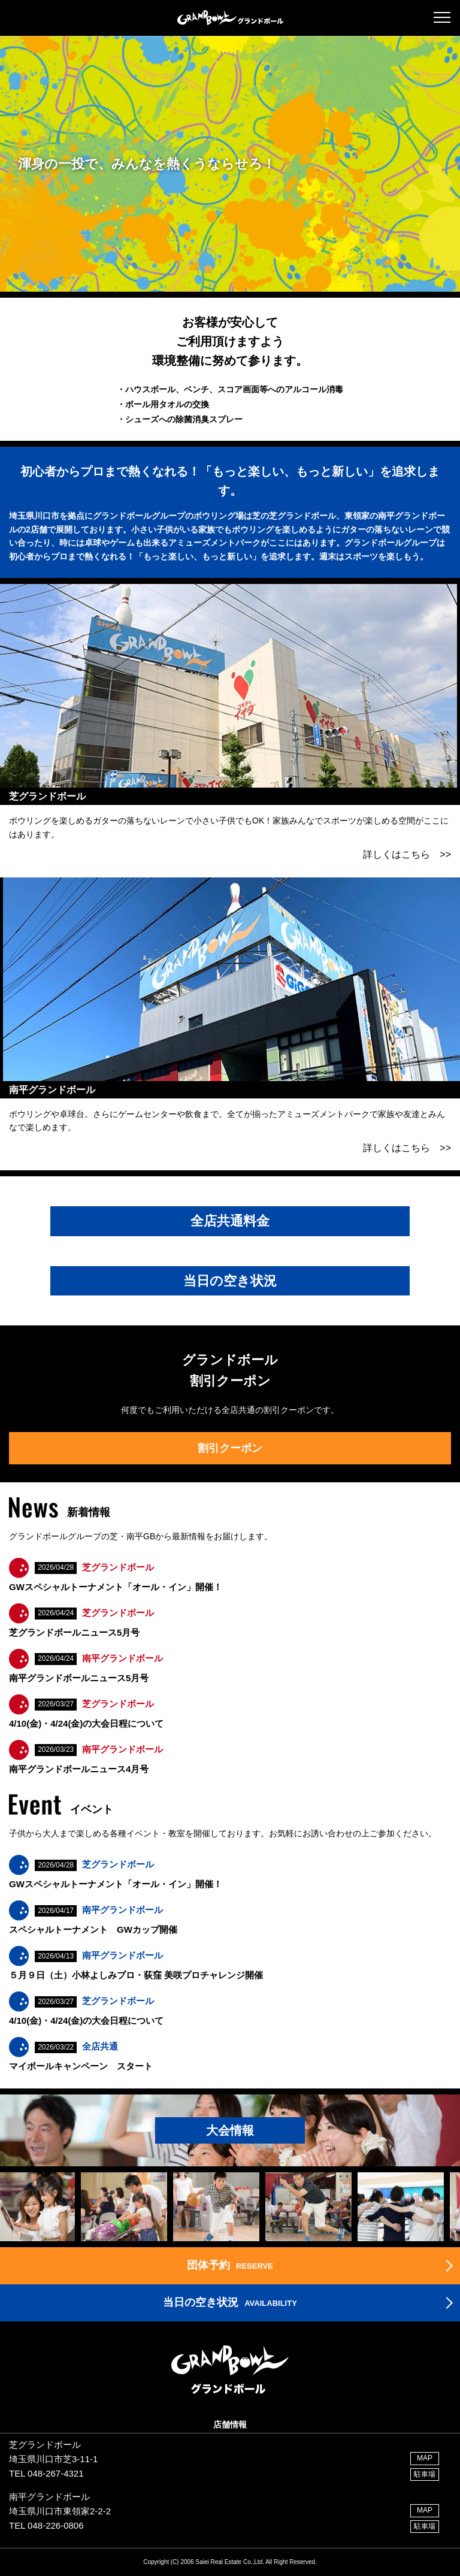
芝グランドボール (118, 1567)
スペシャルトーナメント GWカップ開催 (93, 1929)
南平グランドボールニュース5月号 (79, 1678)
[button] (442, 17)
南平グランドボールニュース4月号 (79, 1769)
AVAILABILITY (230, 2302)
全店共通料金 (230, 1220)
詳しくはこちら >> (407, 854)
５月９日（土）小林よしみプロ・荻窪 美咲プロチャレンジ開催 (136, 1975)
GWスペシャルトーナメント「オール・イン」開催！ (115, 1587)
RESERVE (230, 2265)
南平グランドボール (122, 1658)
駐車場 (424, 2474)
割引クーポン (230, 1448)
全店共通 (100, 2046)
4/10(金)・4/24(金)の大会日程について (86, 1723)
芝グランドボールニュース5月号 (74, 1632)
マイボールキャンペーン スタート (81, 2066)
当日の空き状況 (230, 1280)
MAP (424, 2458)
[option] (128, 2206)
